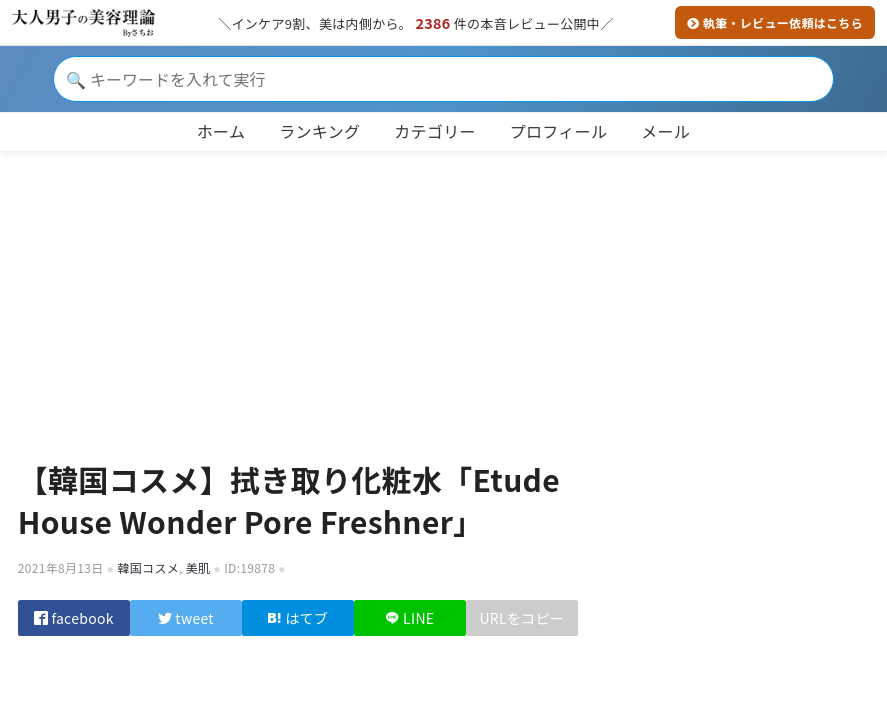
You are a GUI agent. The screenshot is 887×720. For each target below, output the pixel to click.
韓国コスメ (148, 567)
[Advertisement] (444, 298)
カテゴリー (435, 131)
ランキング (319, 131)
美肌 (198, 567)
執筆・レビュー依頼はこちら (775, 22)
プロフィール (559, 131)
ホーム (221, 131)
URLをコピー (521, 622)
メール (665, 131)
